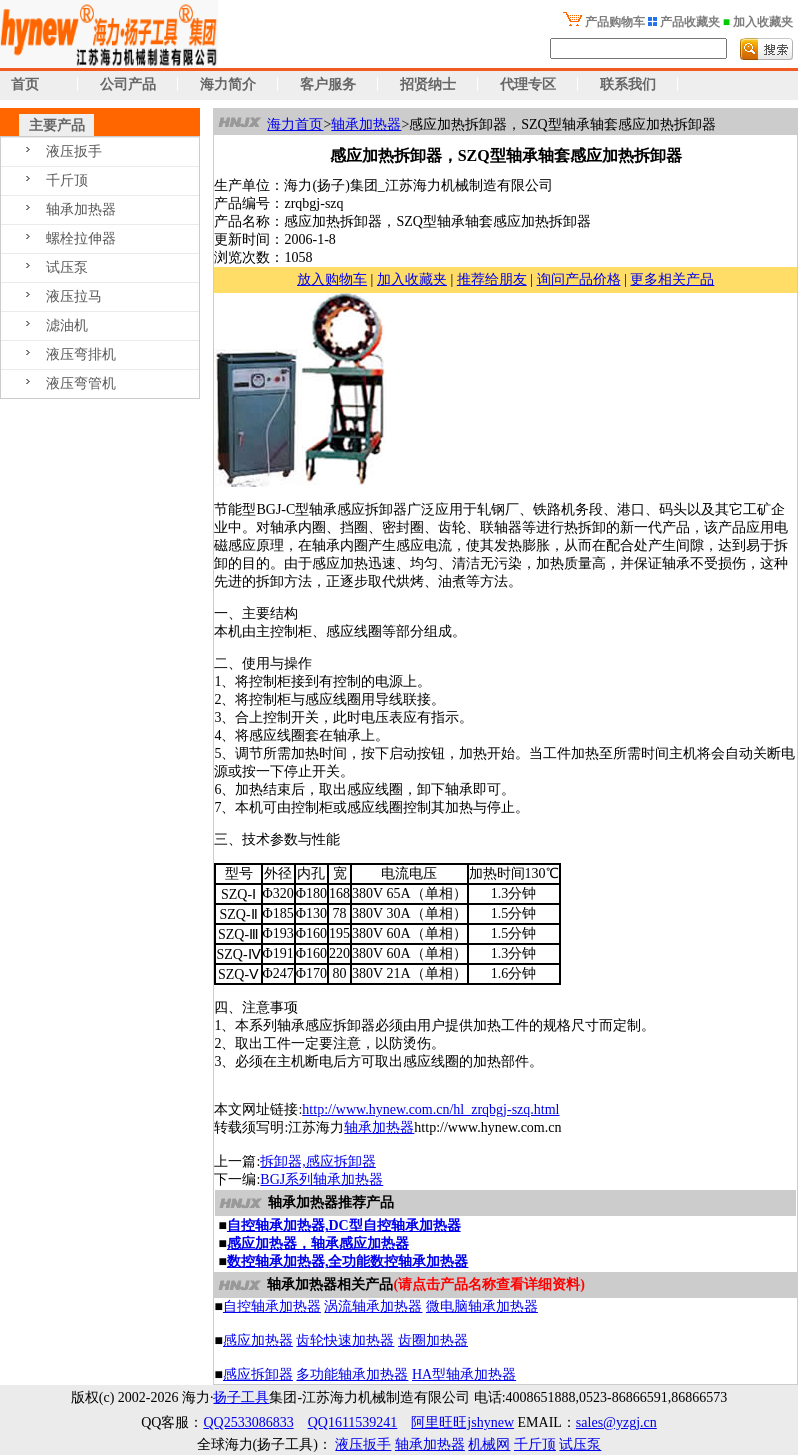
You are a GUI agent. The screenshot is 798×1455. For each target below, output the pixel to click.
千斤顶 (67, 180)
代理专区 (528, 84)
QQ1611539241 (353, 1422)
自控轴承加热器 (272, 1306)
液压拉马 (74, 296)
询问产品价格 (579, 279)
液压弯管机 (81, 383)
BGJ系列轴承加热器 (321, 1179)
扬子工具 (241, 1397)
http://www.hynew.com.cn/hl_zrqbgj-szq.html (430, 1109)
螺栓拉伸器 (81, 238)
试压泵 (67, 267)
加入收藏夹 (412, 279)
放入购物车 (332, 279)
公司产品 (128, 84)
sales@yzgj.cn (616, 1422)
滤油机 (67, 325)
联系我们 (628, 84)
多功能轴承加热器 (352, 1374)
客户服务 (328, 84)
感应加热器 (258, 1340)
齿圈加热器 (433, 1340)
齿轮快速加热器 (345, 1340)
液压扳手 (74, 151)
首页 (19, 84)
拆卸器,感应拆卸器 (318, 1161)
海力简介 (228, 84)
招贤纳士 (428, 84)
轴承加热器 (81, 209)
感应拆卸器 (258, 1374)
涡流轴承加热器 (373, 1306)
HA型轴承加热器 (464, 1374)
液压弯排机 (81, 354)
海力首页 (295, 124)
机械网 (489, 1444)
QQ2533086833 (248, 1422)
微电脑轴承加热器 (482, 1306)
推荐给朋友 (492, 279)
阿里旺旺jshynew (462, 1422)
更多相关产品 (672, 279)
